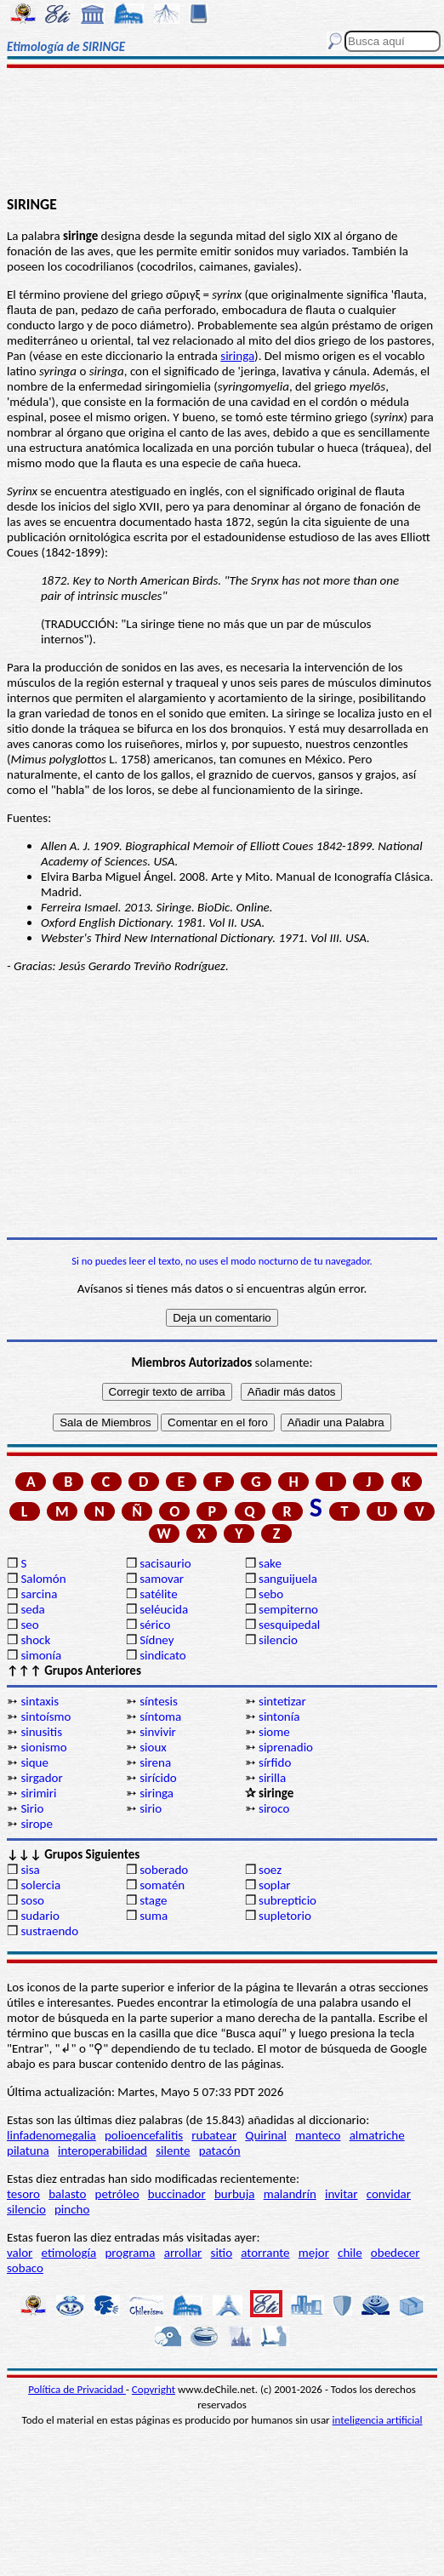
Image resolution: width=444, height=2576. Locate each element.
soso (32, 1900)
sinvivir (157, 1731)
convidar (389, 2194)
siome (274, 1731)
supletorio (285, 1915)
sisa (29, 1869)
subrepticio (287, 1900)
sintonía (279, 1716)
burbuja (234, 2194)
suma (153, 1915)
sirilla (272, 1777)
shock (35, 1640)
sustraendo (49, 1931)
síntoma (160, 1716)
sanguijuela (288, 1578)
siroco (274, 1808)
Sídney (156, 1640)
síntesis (158, 1701)
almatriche (377, 2135)
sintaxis (39, 1701)
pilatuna (28, 2150)
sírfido (275, 1762)
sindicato (162, 1655)
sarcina (38, 1594)
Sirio (31, 1808)
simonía (40, 1655)
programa (130, 2252)
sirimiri (38, 1793)
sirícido (158, 1777)
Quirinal (266, 2135)
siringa (237, 355)
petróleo (117, 2194)
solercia (40, 1885)
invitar (341, 2194)
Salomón (42, 1578)
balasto (67, 2194)
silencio (278, 1640)
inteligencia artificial (378, 2419)
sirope (36, 1823)
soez (270, 1869)
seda (32, 1609)
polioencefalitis (144, 2135)
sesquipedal (289, 1624)
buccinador (177, 2194)
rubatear (213, 2135)
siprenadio (286, 1747)
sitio (222, 2252)
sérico (154, 1624)
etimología (69, 2252)
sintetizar (282, 1701)
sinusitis (41, 1731)
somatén (162, 1885)
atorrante (265, 2252)
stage (153, 1900)
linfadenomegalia (51, 2135)
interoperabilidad (102, 2150)
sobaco (25, 2268)
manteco (317, 2135)
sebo (271, 1594)
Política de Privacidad (77, 2389)
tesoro (23, 2194)
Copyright (153, 2389)
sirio (150, 1808)
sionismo (43, 1747)
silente (173, 2150)
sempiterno (288, 1609)
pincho (71, 2209)
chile (350, 2252)
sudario (39, 1915)
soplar (275, 1885)
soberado (163, 1869)
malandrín (290, 2194)
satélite (158, 1594)
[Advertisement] (222, 133)
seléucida (163, 1609)
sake (270, 1563)
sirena (155, 1762)
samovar (161, 1578)
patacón (220, 2150)
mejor (314, 2252)
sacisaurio (165, 1563)
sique (34, 1762)
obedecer (395, 2252)
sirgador (41, 1777)
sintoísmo (45, 1716)
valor (19, 2252)
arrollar (183, 2252)
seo (29, 1624)
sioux (153, 1747)
